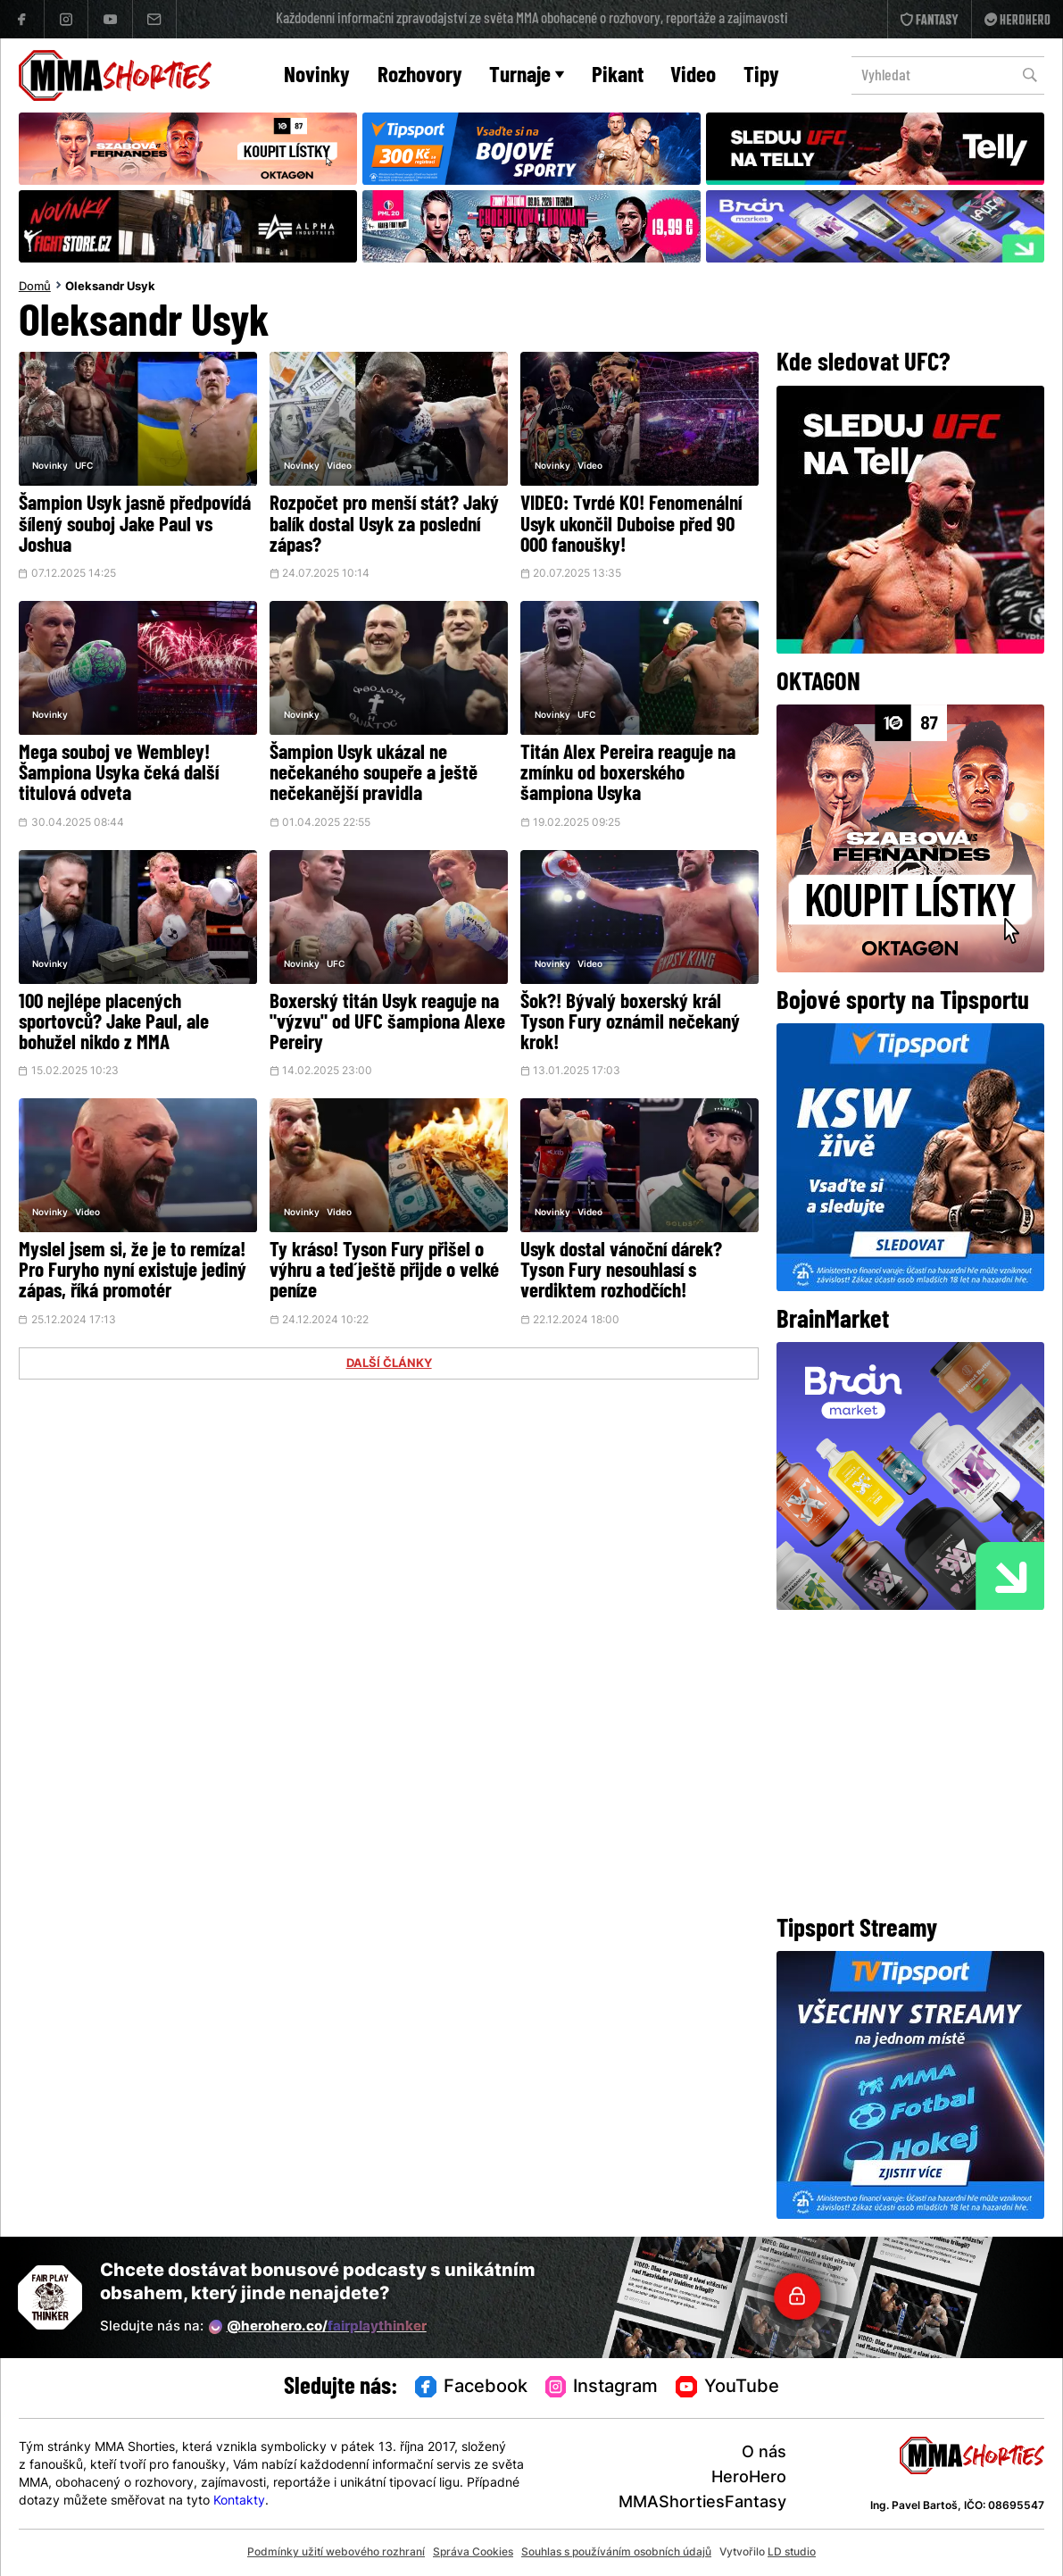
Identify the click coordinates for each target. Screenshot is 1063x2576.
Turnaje (526, 76)
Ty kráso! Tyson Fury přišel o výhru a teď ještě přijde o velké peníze (384, 1272)
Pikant (618, 76)
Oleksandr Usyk (110, 287)
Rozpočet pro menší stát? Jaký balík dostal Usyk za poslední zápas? (384, 525)
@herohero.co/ (318, 2327)
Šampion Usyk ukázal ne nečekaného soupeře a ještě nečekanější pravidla (374, 774)
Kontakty (239, 2501)
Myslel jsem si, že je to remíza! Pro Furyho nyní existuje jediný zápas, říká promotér (132, 1272)
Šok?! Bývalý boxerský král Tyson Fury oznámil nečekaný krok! (630, 1024)
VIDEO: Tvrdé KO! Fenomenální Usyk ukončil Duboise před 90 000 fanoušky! (631, 525)
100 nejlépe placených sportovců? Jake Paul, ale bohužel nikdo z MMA (114, 1024)
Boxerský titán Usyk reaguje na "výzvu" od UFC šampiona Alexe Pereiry (387, 1024)
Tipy (761, 76)
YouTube (727, 2387)
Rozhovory (420, 76)
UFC (84, 466)
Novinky (317, 76)
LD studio (792, 2552)
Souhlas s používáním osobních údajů (616, 2552)
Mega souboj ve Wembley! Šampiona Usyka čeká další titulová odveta (119, 774)
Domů (35, 287)
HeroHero (748, 2478)
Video (693, 76)
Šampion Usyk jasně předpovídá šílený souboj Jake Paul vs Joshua (135, 525)
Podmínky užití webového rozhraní (336, 2552)
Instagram (602, 2387)
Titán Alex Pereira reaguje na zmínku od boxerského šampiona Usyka (627, 774)
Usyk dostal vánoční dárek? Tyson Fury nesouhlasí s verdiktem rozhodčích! (621, 1272)
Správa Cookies (473, 2552)
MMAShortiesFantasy (702, 2503)
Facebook (471, 2387)
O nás (764, 2453)
